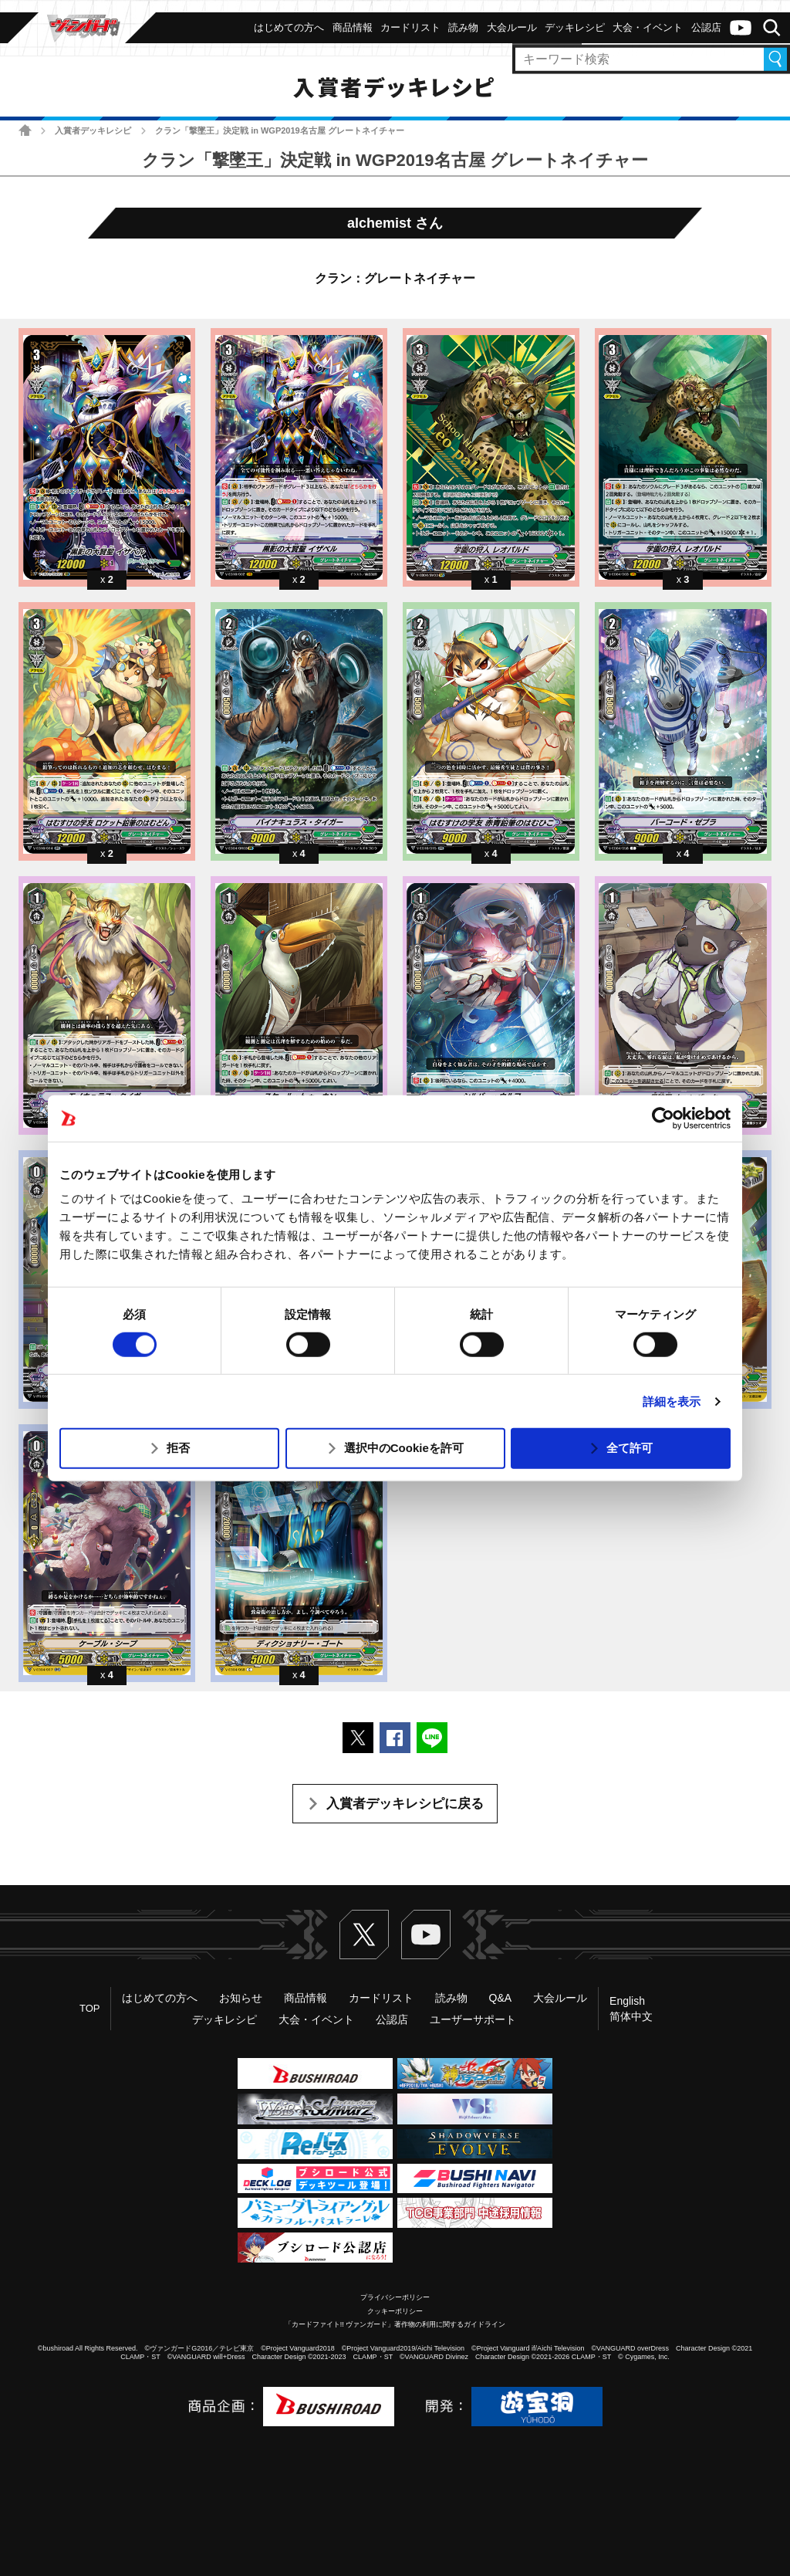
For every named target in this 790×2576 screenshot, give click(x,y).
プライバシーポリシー (395, 2297)
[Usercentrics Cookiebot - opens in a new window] (663, 1117)
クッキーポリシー (395, 2311)
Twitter (364, 1934)
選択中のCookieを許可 (404, 1447)
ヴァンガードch (740, 27)
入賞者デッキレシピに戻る (405, 1803)
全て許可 (629, 1447)
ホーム (25, 130)
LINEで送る (432, 1737)
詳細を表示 (672, 1401)
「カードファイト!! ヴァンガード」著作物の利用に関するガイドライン (395, 2324)
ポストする (358, 1737)
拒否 (178, 1447)
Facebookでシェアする (395, 1737)
